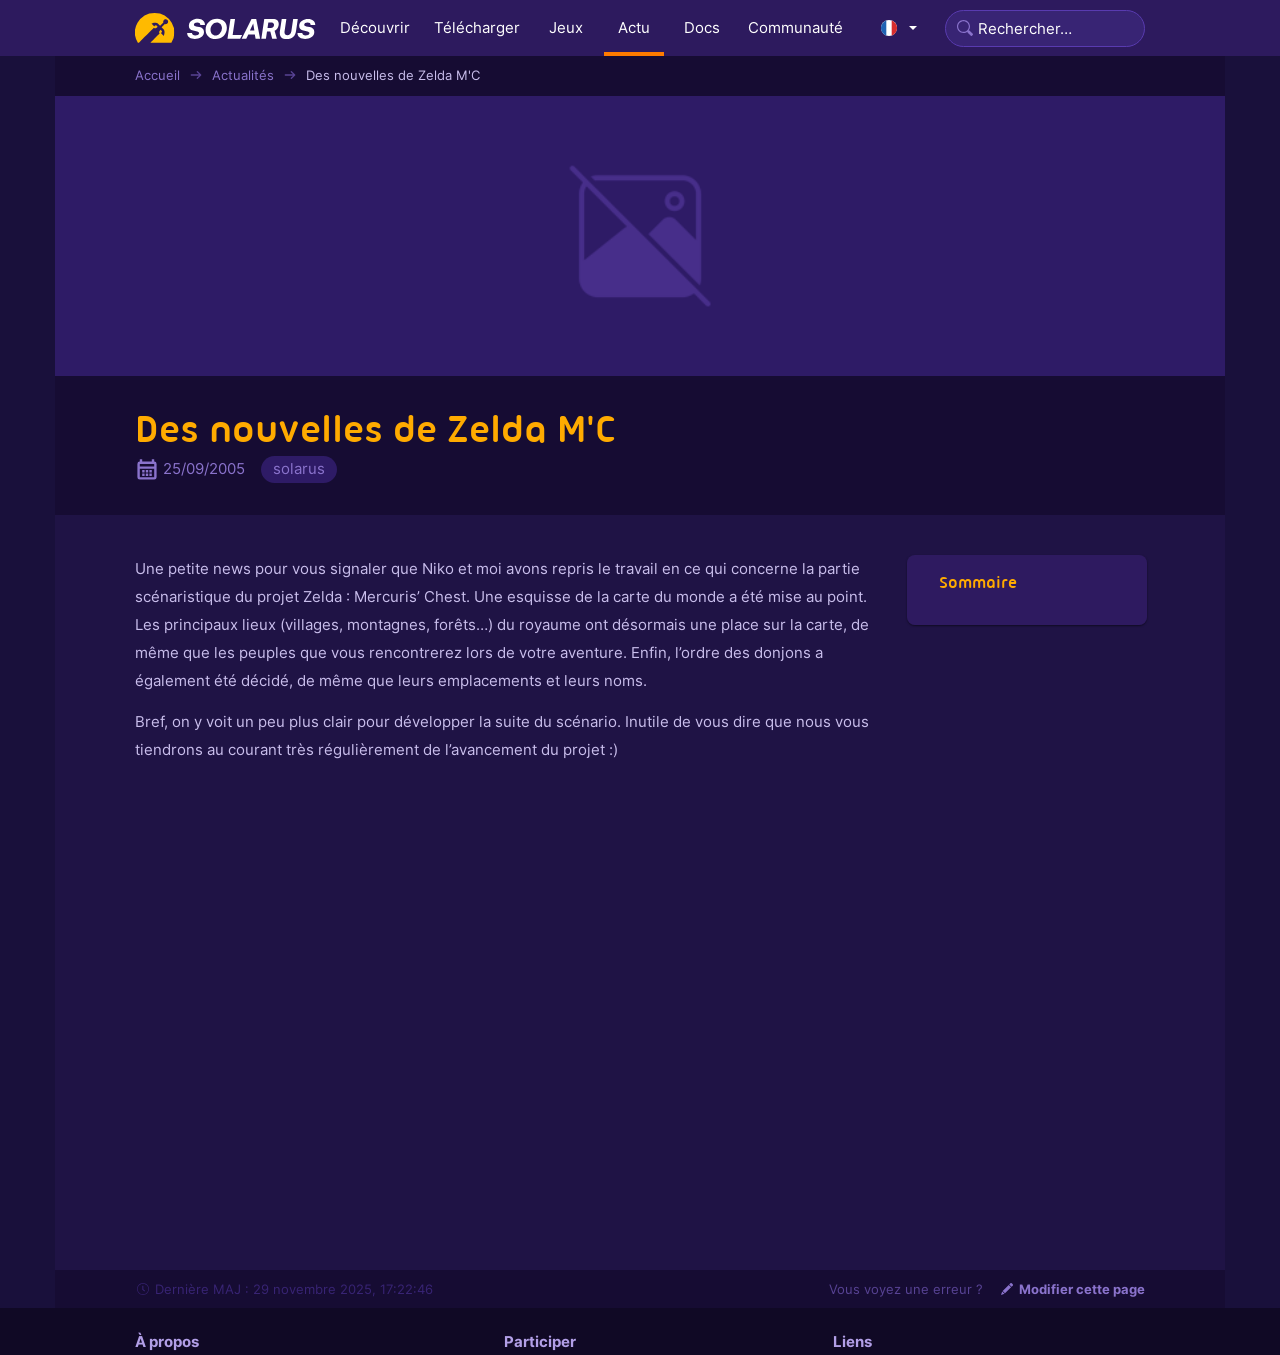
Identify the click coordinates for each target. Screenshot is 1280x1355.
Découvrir (375, 27)
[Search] (1045, 28)
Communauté (795, 27)
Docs (702, 27)
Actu (634, 27)
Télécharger (477, 27)
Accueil (157, 75)
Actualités (243, 75)
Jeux (566, 27)
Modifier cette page (1072, 1289)
